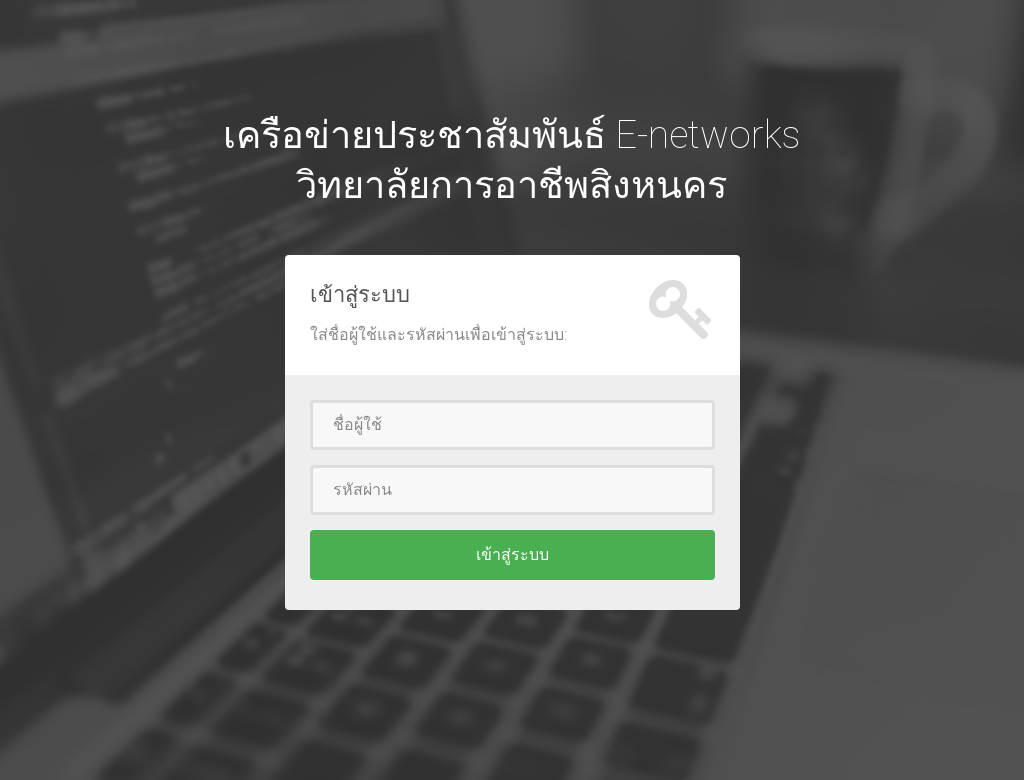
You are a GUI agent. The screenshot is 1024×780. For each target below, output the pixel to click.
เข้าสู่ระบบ (512, 554)
